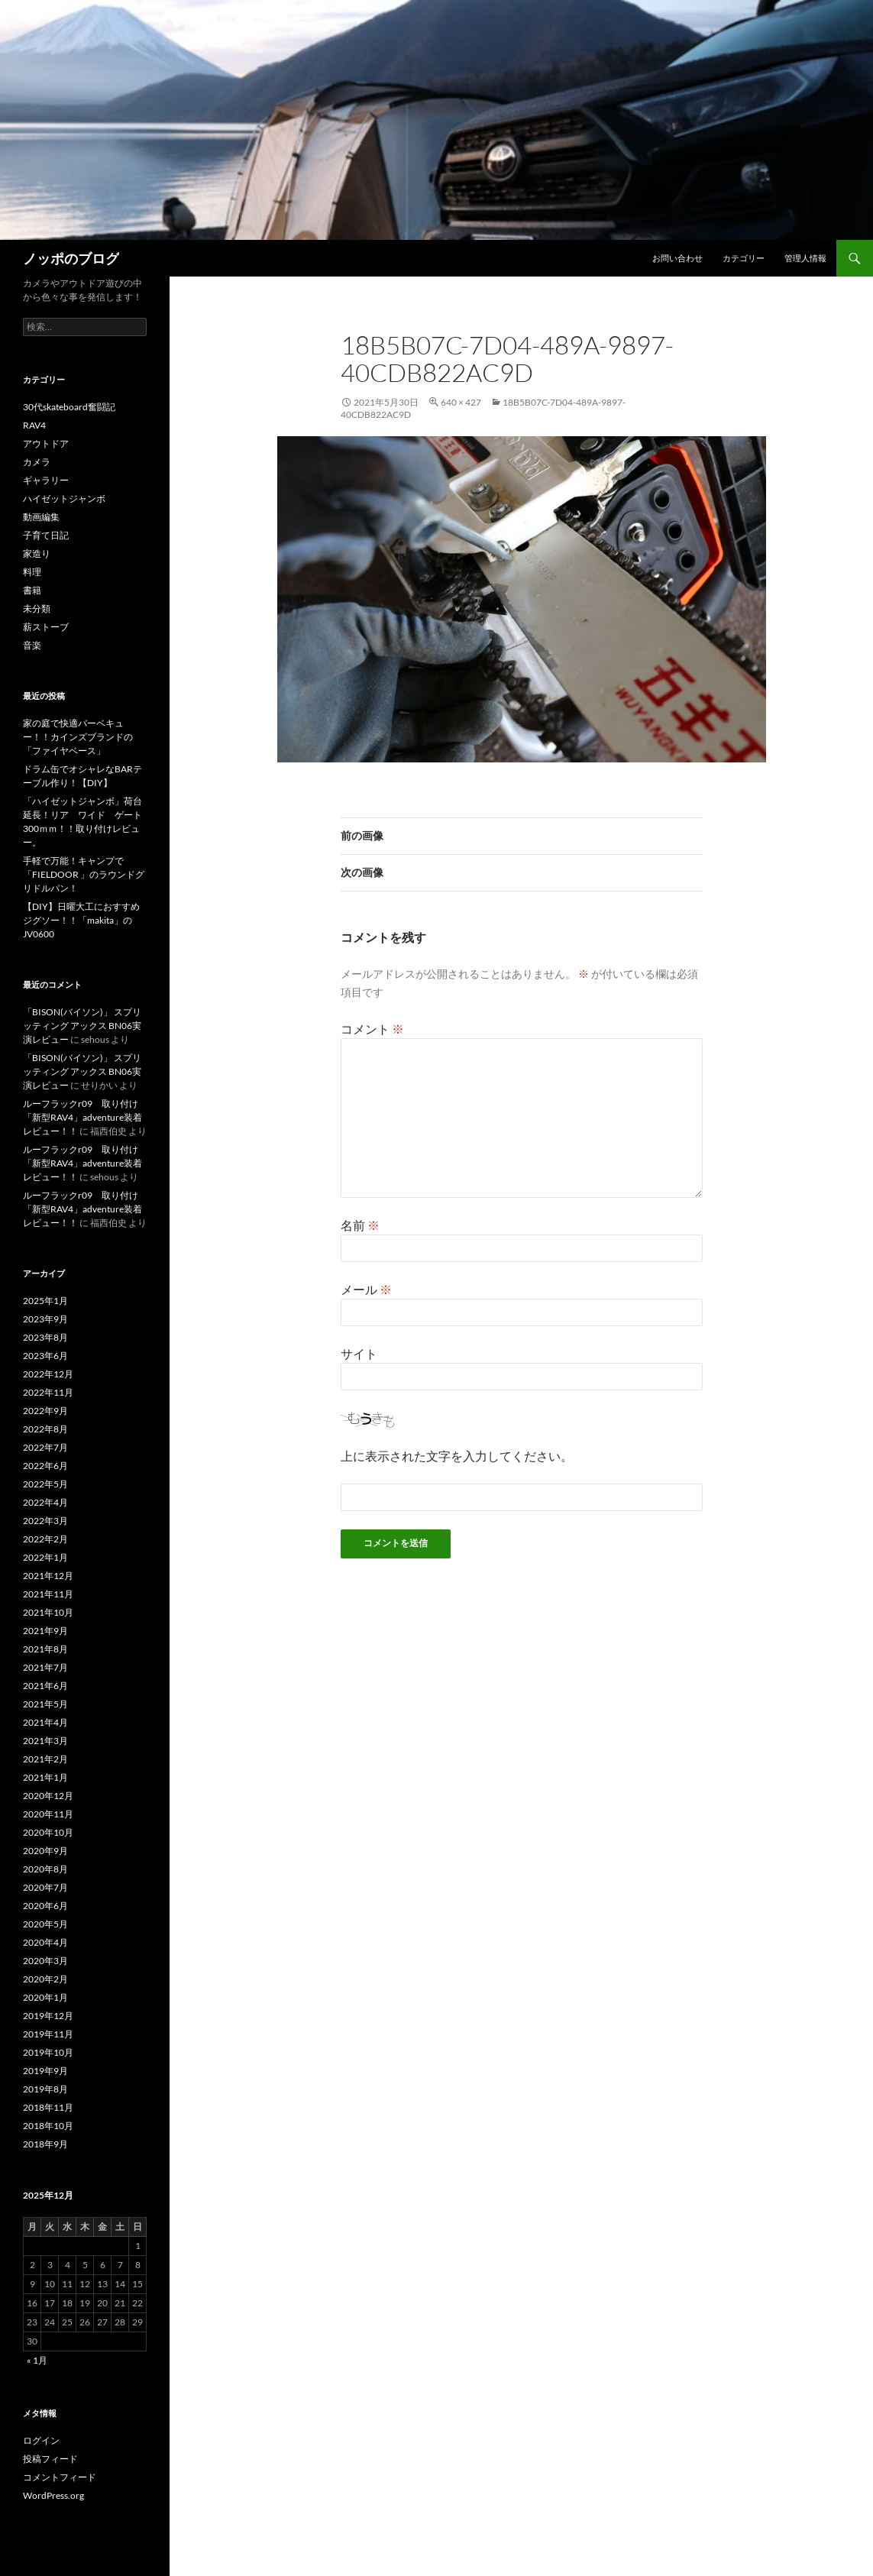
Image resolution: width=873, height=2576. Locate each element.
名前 (360, 1225)
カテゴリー (744, 258)
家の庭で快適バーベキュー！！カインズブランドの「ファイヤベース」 (78, 736)
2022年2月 (45, 1539)
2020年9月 (45, 1850)
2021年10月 (48, 1612)
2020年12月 (48, 1795)
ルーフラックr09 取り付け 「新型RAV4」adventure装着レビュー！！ (85, 1117)
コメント (372, 1028)
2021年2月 (45, 1759)
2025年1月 (45, 1300)
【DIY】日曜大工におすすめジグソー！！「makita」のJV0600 (81, 920)
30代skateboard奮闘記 (69, 407)
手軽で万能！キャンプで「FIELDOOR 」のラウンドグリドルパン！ (83, 874)
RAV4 (34, 425)
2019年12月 (48, 2015)
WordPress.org (53, 2495)
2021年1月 (45, 1777)
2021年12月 (48, 1575)
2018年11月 (48, 2107)
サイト (359, 1353)
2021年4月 (45, 1722)
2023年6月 (45, 1355)
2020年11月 (48, 1814)
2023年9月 (45, 1319)
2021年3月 (45, 1740)
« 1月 (37, 2360)
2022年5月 (45, 1484)
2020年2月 (45, 1979)
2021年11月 (48, 1594)
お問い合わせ (677, 258)
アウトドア (46, 443)
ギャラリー (46, 480)
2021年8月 (45, 1649)
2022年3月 (45, 1520)
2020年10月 (48, 1832)
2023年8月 (45, 1337)
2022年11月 (48, 1392)
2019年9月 (45, 2070)
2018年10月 (48, 2125)
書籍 (32, 590)
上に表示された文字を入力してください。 (457, 1455)
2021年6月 (45, 1685)
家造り (36, 553)
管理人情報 (805, 258)
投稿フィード (50, 2458)
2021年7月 (45, 1667)
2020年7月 (45, 1887)
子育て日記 (46, 535)
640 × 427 (461, 402)
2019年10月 (48, 2052)
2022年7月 (45, 1447)
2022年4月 (45, 1502)
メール (366, 1289)
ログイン (41, 2440)
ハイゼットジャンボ (64, 498)
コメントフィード (59, 2477)
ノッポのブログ (71, 258)
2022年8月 (45, 1429)
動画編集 (41, 517)
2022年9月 (45, 1410)
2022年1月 (45, 1557)
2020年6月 (45, 1905)
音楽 (32, 645)
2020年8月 (45, 1869)
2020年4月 (45, 1942)
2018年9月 (45, 2144)
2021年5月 (45, 1704)
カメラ (36, 462)
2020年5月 (45, 1924)
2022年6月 (45, 1465)
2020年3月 (45, 1960)
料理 (32, 572)
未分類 (36, 608)
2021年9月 (45, 1630)
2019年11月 (48, 2034)
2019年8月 (45, 2089)
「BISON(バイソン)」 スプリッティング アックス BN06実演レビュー (82, 1025)
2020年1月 (45, 1997)
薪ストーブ (46, 627)
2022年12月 (48, 1374)
